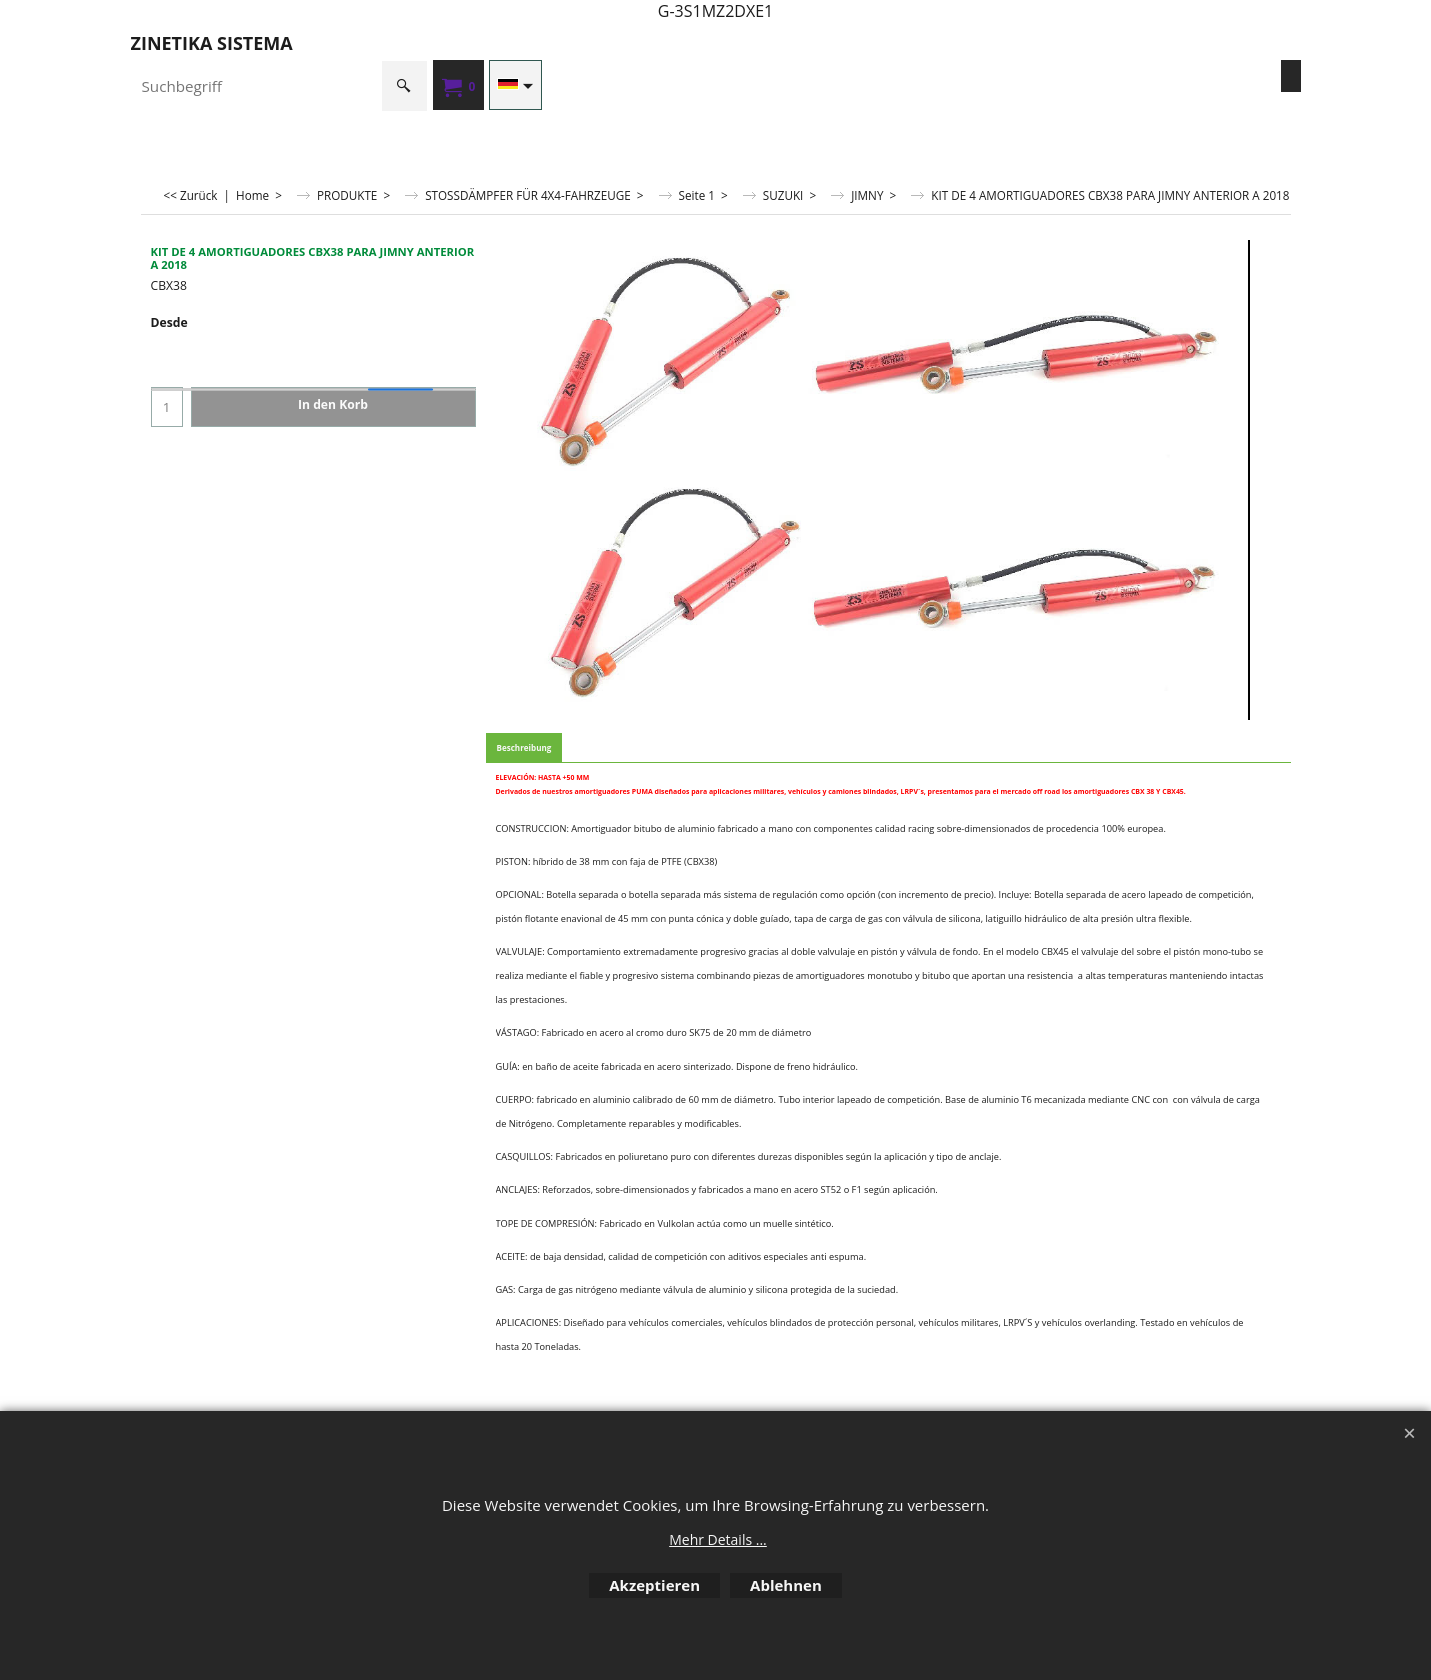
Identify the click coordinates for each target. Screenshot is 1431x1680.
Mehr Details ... (718, 1539)
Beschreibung (524, 747)
